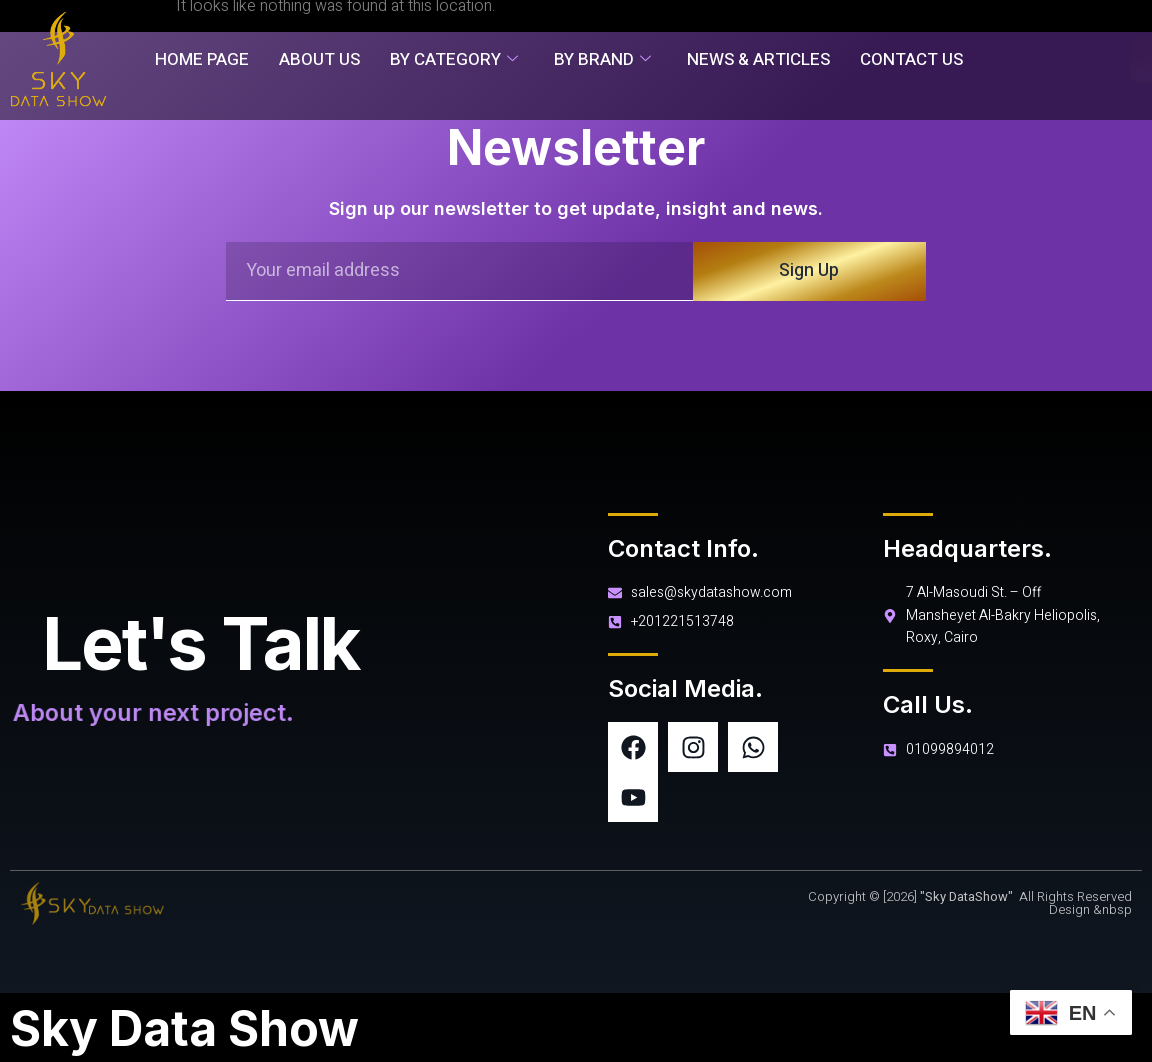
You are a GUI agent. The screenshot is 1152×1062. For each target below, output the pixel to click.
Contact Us (911, 59)
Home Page (202, 59)
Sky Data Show (184, 1028)
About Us (319, 59)
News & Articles (758, 59)
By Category (454, 59)
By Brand (602, 59)
